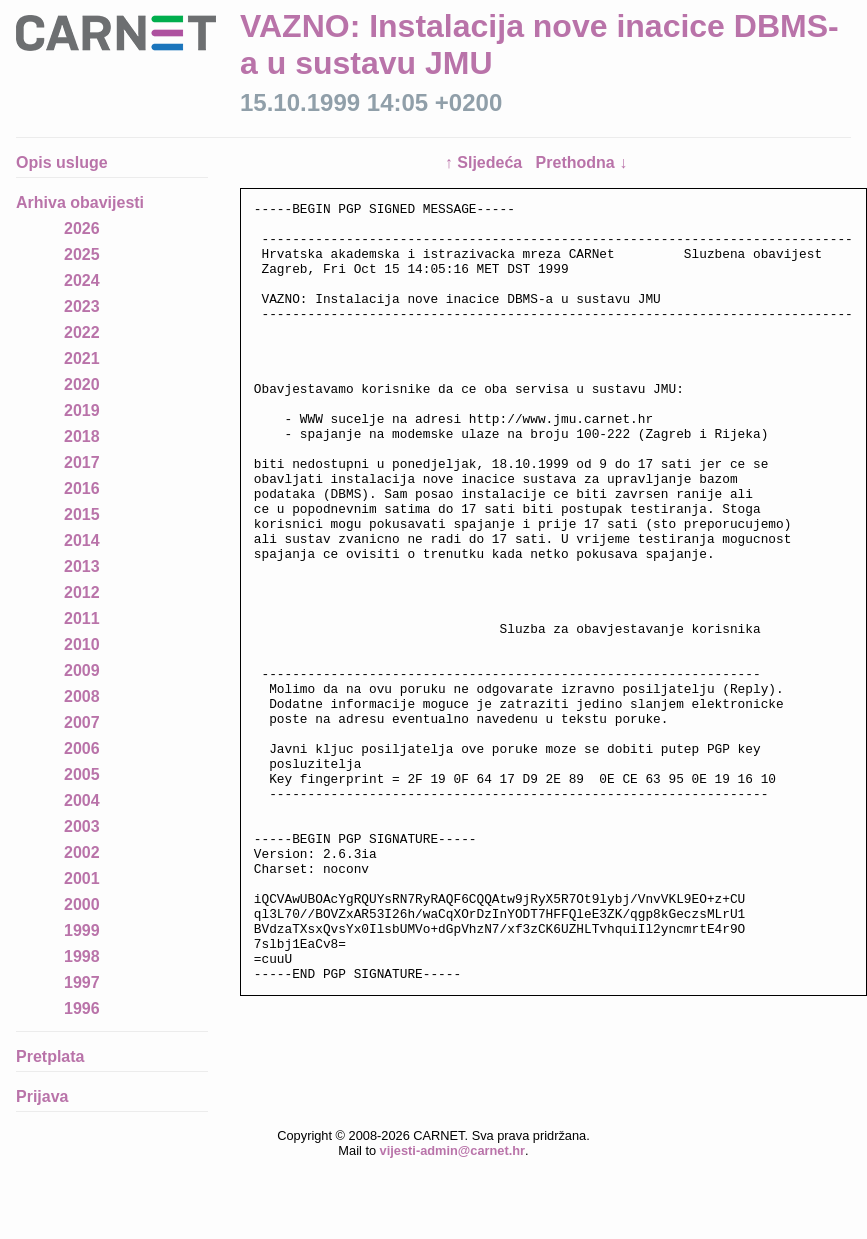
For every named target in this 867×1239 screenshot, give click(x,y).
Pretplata (50, 1056)
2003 (82, 826)
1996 (82, 1008)
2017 (82, 462)
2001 (82, 878)
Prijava (42, 1096)
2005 (82, 774)
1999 (82, 930)
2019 (82, 410)
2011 (82, 618)
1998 (82, 956)
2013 (82, 566)
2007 (82, 722)
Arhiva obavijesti (80, 202)
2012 (82, 592)
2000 (82, 904)
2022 (82, 332)
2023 (82, 306)
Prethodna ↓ (582, 162)
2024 (82, 280)
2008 (82, 696)
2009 (82, 670)
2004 (82, 800)
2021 (82, 358)
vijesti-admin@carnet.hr (452, 1186)
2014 (82, 540)
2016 (82, 488)
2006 (82, 748)
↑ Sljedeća (486, 162)
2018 (82, 436)
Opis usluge (62, 162)
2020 (82, 384)
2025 (82, 254)
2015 (82, 514)
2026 (82, 228)
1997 (82, 982)
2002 (82, 852)
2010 (82, 644)
